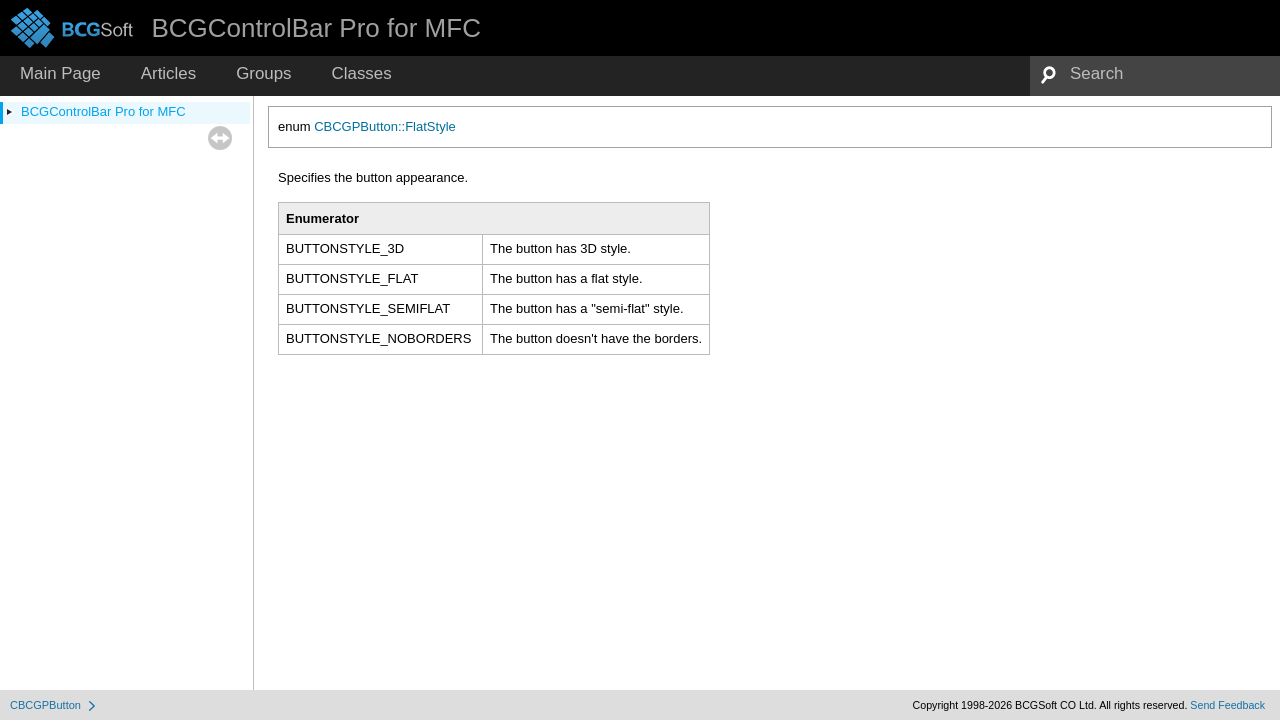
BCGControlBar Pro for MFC (103, 111)
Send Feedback (1227, 705)
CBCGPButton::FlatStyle (385, 126)
